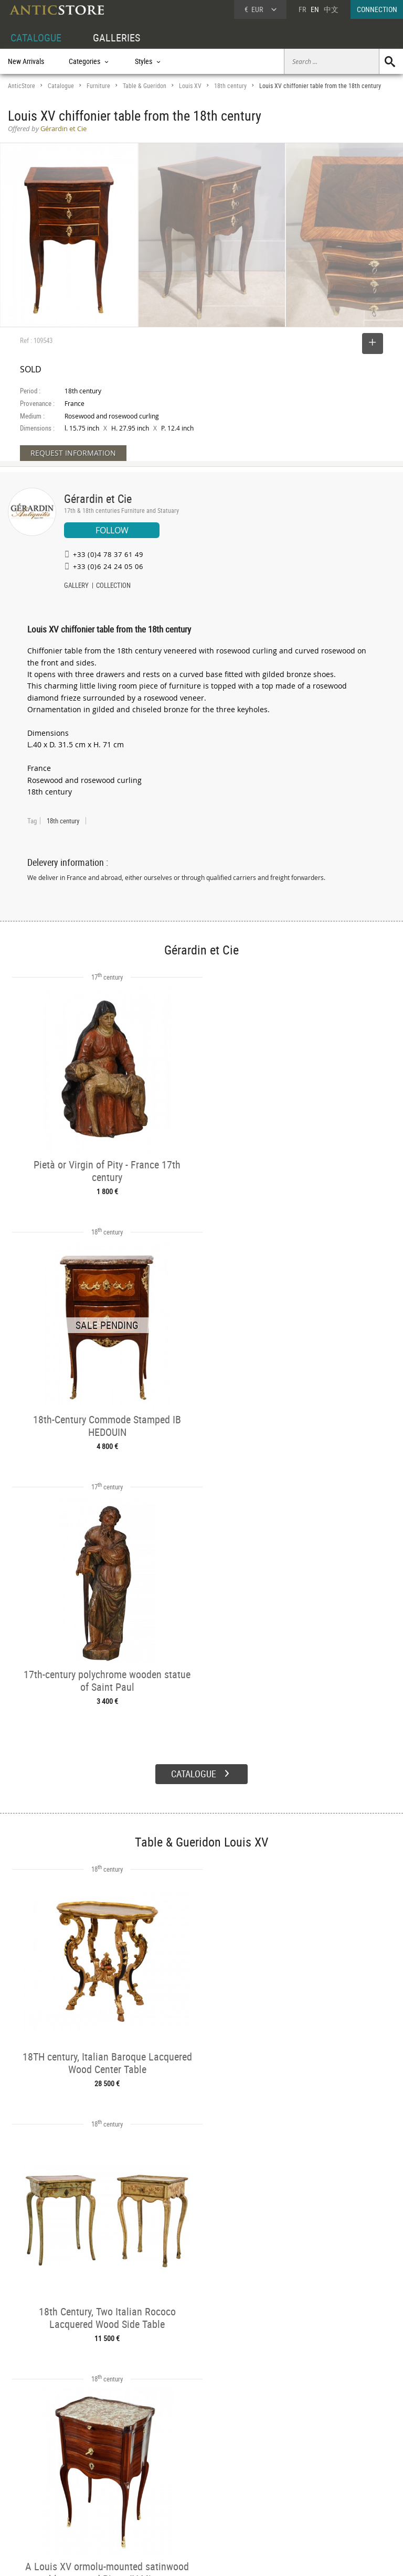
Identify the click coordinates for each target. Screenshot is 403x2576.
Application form (39, 2511)
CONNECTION (377, 9)
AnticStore (21, 86)
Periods (100, 2501)
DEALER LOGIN (40, 2487)
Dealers (183, 2477)
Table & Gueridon (144, 86)
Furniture (98, 86)
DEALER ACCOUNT (35, 2465)
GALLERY (76, 586)
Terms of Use (148, 2557)
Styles (98, 2489)
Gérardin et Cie (98, 498)
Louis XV (190, 86)
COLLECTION (113, 586)
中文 (331, 9)
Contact (305, 2491)
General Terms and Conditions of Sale (223, 2557)
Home (303, 2481)
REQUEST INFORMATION (73, 453)
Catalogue (61, 86)
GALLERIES (116, 37)
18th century (230, 86)
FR (302, 9)
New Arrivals (26, 61)
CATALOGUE (35, 37)
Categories (104, 2477)
